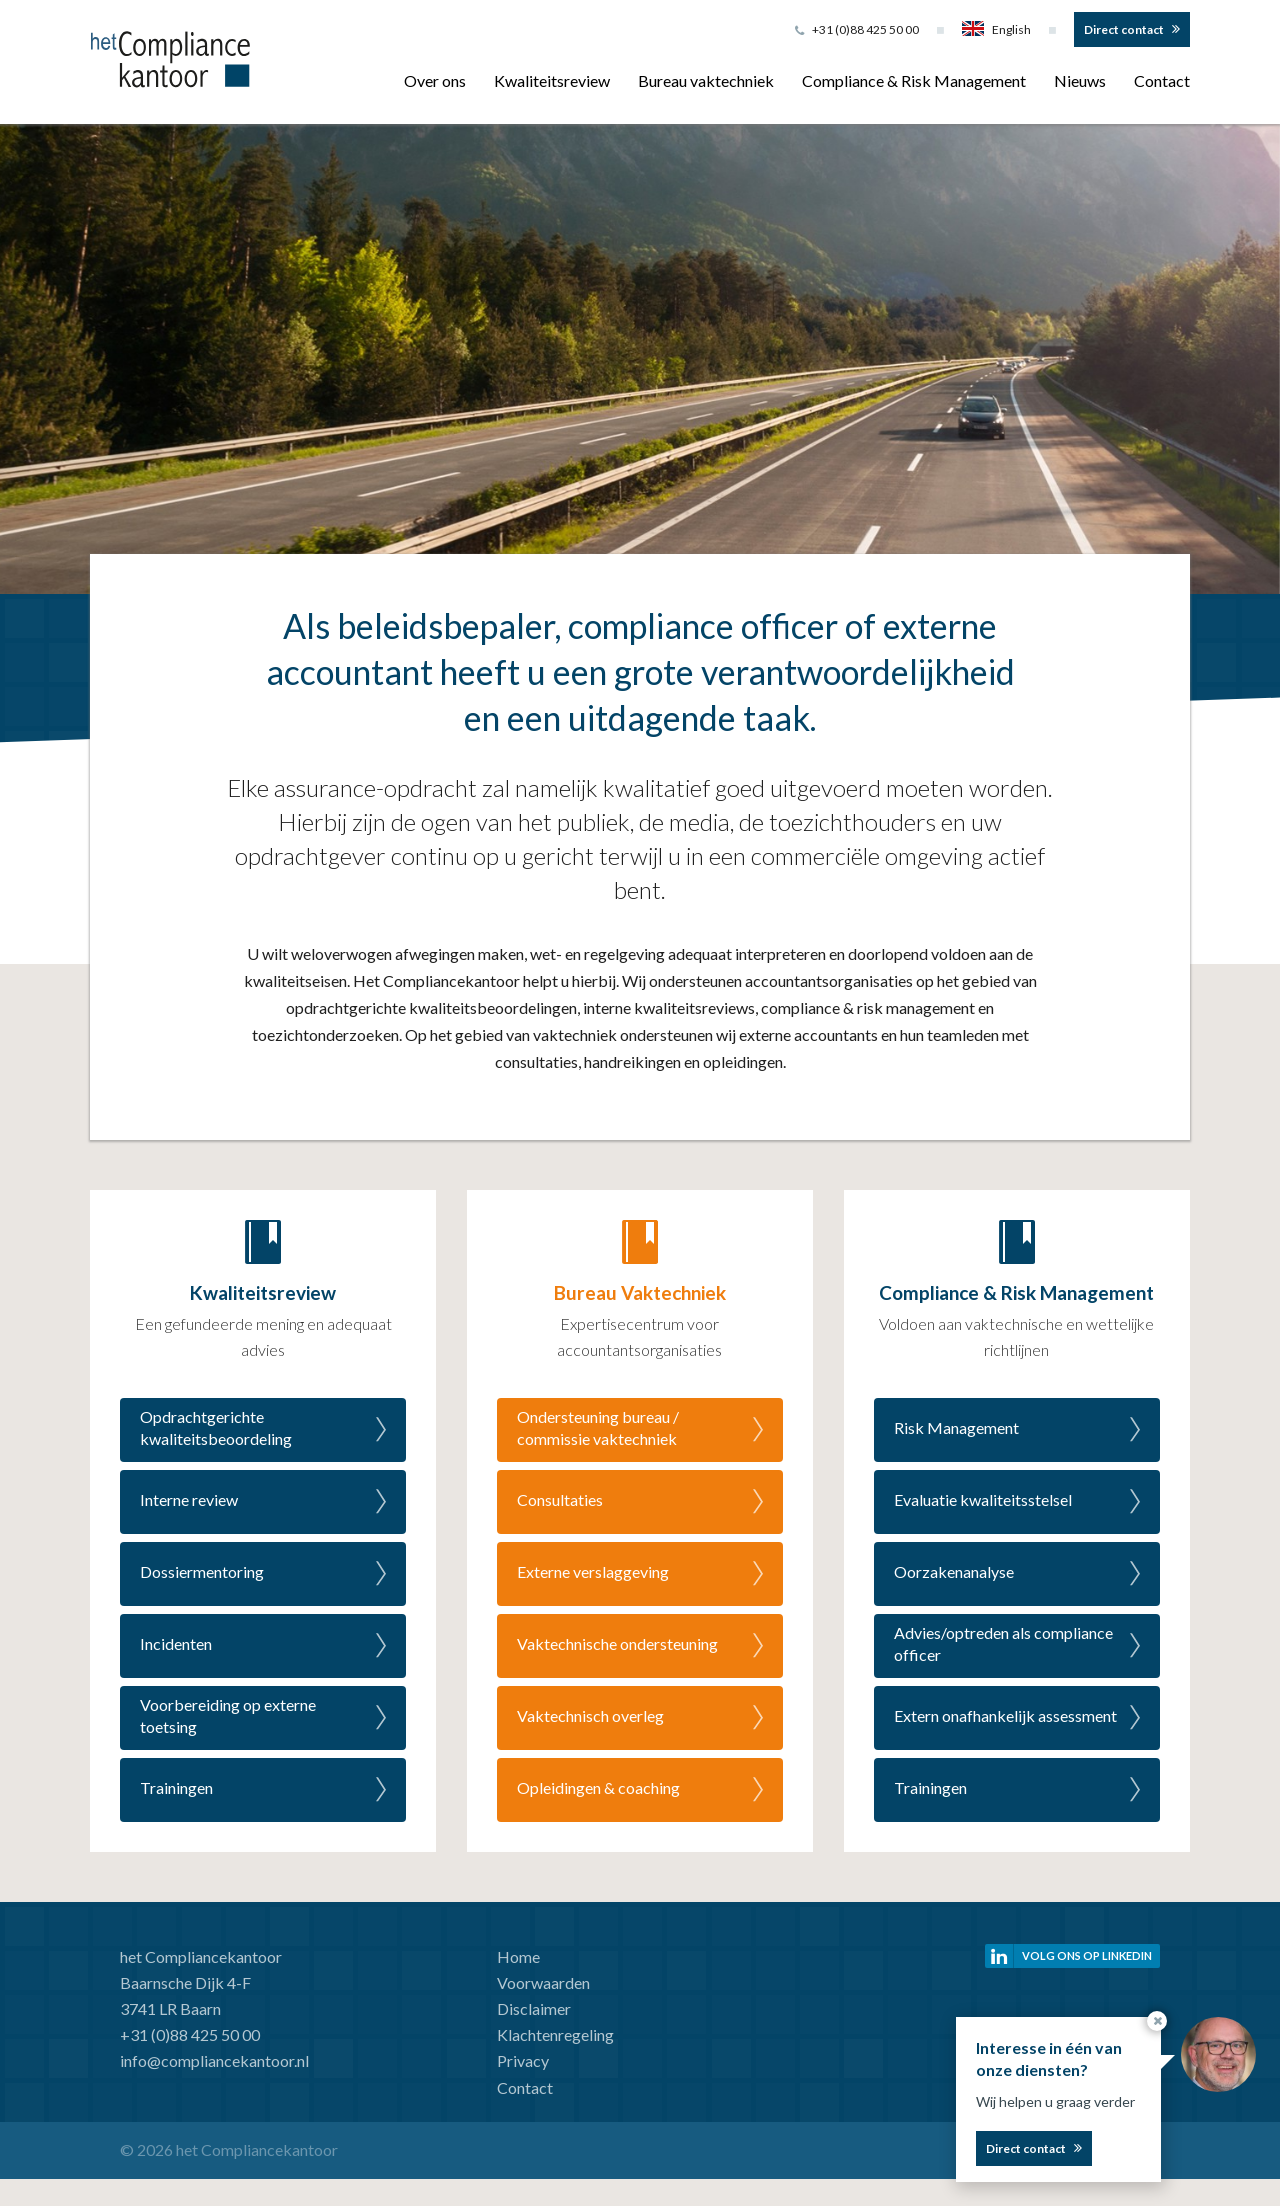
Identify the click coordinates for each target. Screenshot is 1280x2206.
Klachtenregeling (555, 2034)
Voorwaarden (543, 1982)
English (996, 29)
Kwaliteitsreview (552, 80)
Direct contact (1124, 29)
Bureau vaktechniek (706, 80)
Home (518, 1956)
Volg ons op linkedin (1087, 1955)
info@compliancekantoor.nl (214, 2060)
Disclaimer (534, 2008)
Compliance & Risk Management (914, 80)
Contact (1162, 80)
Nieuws (1080, 80)
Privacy (523, 2060)
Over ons (435, 80)
